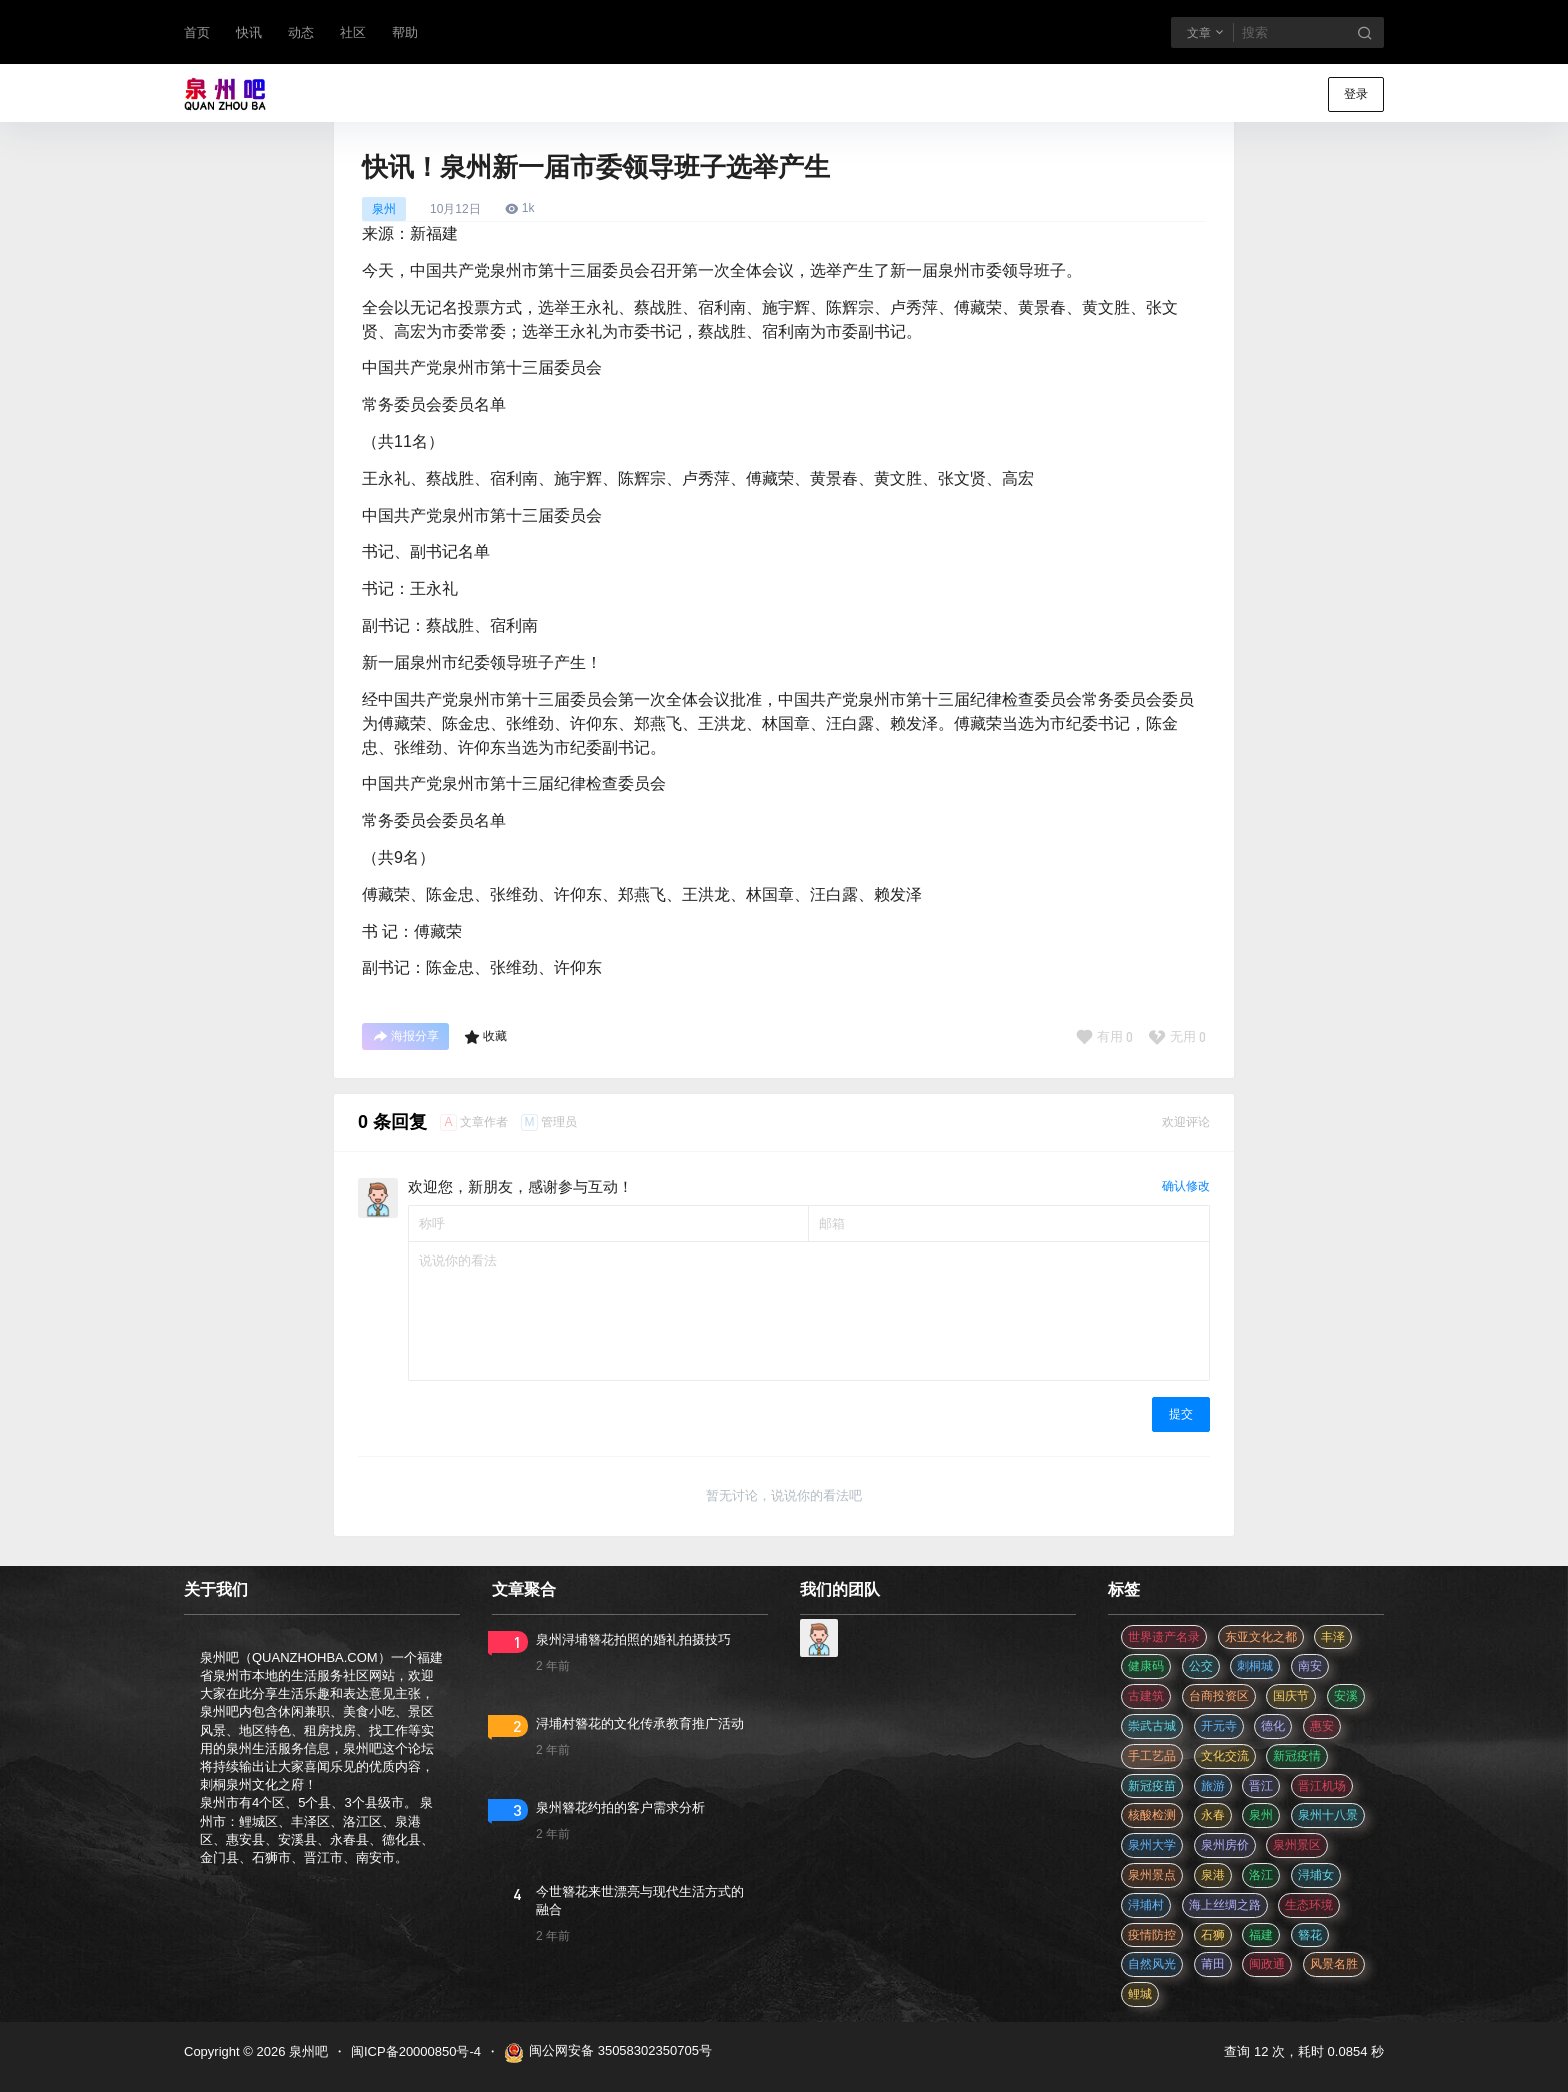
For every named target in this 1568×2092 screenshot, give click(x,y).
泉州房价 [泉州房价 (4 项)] (1225, 1845)
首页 (197, 32)
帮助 (405, 32)
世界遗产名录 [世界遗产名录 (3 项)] (1164, 1637)
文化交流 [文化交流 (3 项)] (1225, 1756)
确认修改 (1186, 1186)
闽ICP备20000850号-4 (416, 2051)
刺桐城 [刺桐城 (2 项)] (1255, 1666)
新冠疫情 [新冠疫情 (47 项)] (1297, 1756)
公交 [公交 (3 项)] (1201, 1666)
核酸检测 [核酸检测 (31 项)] (1152, 1815)
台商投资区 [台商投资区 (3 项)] (1219, 1696)
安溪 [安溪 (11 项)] (1346, 1696)
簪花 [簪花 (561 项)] (1310, 1935)
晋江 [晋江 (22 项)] (1261, 1786)
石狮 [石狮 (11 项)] (1213, 1935)
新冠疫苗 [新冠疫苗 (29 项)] (1152, 1786)
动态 (301, 32)
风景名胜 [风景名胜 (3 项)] (1334, 1964)
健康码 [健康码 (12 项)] (1146, 1666)
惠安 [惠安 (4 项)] (1322, 1726)
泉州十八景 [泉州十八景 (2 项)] (1328, 1815)
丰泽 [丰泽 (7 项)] (1333, 1637)
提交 (1181, 1414)
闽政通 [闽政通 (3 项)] (1267, 1964)
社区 (353, 32)
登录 (1356, 94)
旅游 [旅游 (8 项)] (1213, 1786)
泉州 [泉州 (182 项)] (1261, 1815)
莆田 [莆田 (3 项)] (1213, 1964)
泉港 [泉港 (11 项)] (1213, 1875)
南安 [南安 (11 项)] (1310, 1666)
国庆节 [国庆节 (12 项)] (1291, 1696)
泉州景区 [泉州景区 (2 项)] (1297, 1845)
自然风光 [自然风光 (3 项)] (1152, 1964)
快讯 (249, 32)
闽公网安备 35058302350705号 (608, 2053)
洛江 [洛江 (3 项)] (1261, 1875)
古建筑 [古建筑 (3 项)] (1146, 1696)
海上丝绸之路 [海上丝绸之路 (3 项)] (1225, 1905)
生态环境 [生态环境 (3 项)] (1309, 1905)
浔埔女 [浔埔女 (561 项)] (1316, 1875)
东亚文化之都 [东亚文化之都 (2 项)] (1261, 1637)
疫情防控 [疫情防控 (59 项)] (1152, 1935)
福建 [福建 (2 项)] (1261, 1935)
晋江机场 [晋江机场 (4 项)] (1322, 1786)
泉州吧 (306, 2051)
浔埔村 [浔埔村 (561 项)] (1146, 1905)
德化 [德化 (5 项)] (1273, 1726)
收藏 (485, 1037)
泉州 (384, 209)
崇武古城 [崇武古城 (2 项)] (1152, 1726)
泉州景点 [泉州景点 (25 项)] (1152, 1875)
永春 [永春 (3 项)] (1213, 1815)
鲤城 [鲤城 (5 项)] (1140, 1994)
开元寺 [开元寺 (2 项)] (1219, 1726)
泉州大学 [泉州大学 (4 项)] (1152, 1845)
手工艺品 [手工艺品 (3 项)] (1152, 1756)
